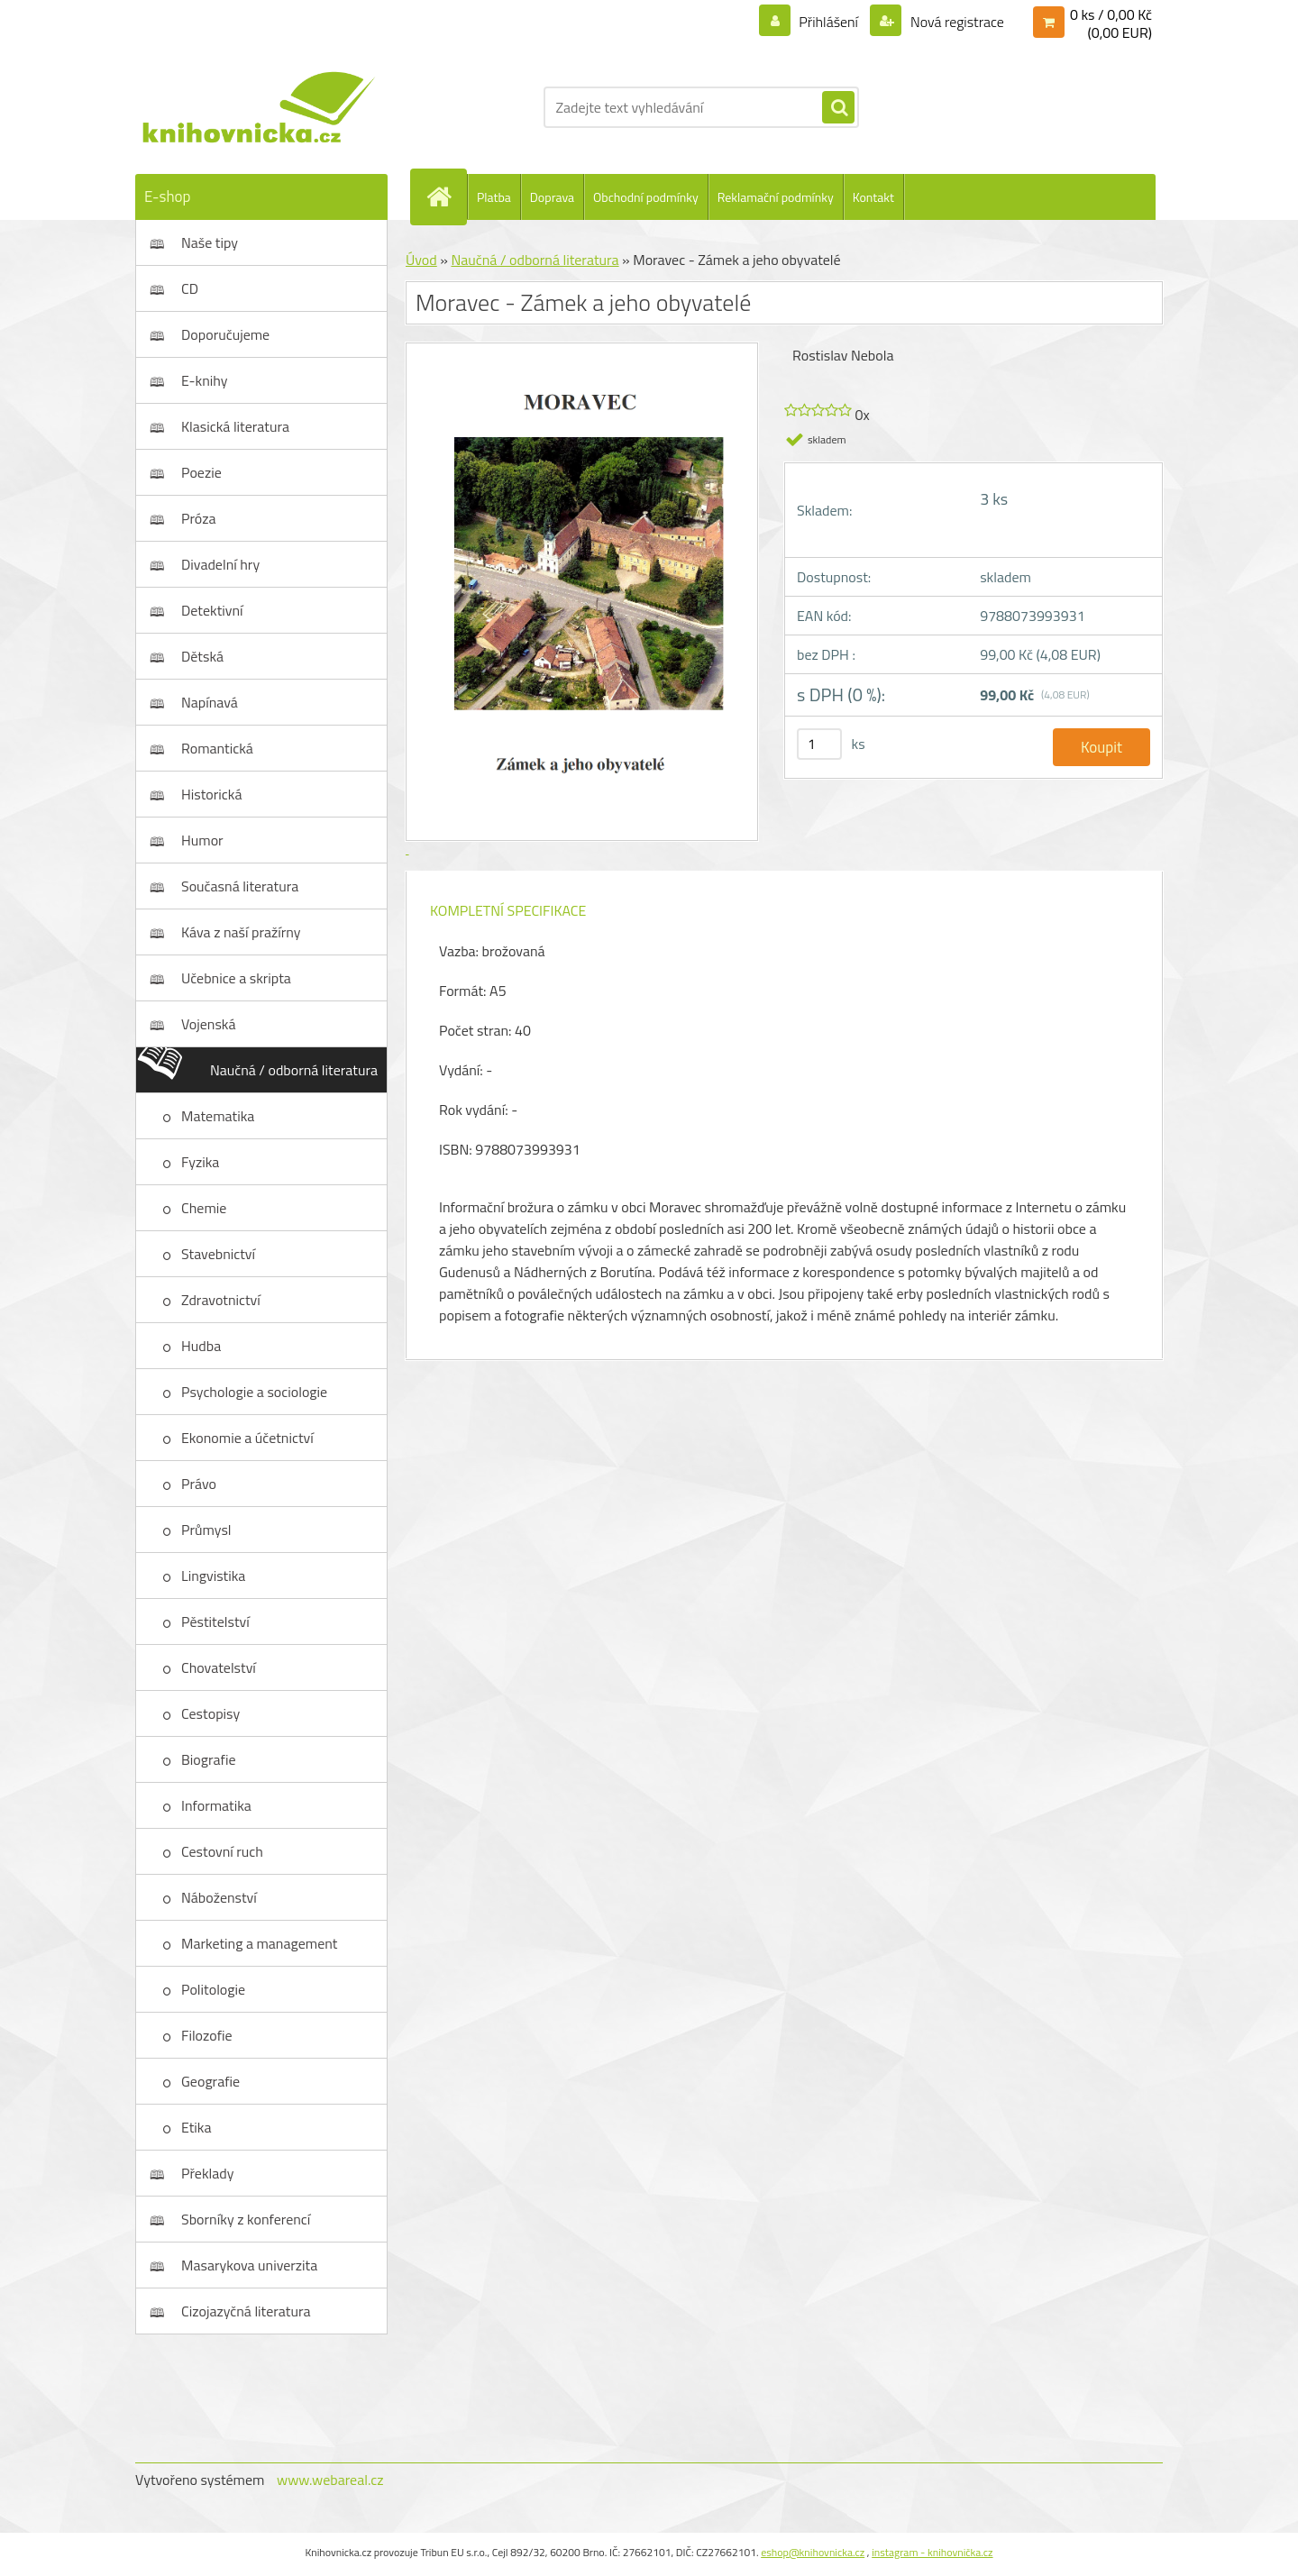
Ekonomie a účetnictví (247, 1437)
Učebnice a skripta (236, 978)
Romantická (217, 748)
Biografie (208, 1759)
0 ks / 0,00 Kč (1111, 14)
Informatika (216, 1805)
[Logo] (259, 107)
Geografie (210, 2081)
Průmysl (206, 1529)
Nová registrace (955, 21)
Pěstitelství (215, 1621)
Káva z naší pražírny (241, 932)
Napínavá (209, 702)
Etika (196, 2127)
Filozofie (207, 2035)
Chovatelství (218, 1667)
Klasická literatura (235, 426)
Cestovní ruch (222, 1851)
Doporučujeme (225, 334)
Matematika (217, 1116)
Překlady (207, 2173)
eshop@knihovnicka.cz (812, 2552)
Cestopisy (210, 1713)
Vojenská (208, 1024)
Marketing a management (259, 1943)
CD (189, 288)
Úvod (421, 259)
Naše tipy (209, 242)
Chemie (203, 1208)
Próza (198, 518)
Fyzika (200, 1162)
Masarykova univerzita (249, 2265)
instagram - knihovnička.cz (932, 2552)
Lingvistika (213, 1575)
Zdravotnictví (221, 1300)
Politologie (213, 1989)
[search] (838, 108)
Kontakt (873, 196)
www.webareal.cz (330, 2479)
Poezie (201, 472)
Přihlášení (829, 21)
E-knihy (204, 380)
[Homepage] (446, 196)
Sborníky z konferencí (245, 2219)
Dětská (202, 656)
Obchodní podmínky (646, 196)
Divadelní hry (220, 564)
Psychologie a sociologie (254, 1391)
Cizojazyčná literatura (246, 2311)
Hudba (201, 1346)
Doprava (552, 196)
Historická (211, 794)
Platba (494, 196)
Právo (198, 1483)
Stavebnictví (218, 1254)
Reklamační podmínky (776, 196)
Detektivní (212, 610)
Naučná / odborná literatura (294, 1070)
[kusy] (819, 744)
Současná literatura (239, 886)
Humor (202, 840)
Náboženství (219, 1897)
